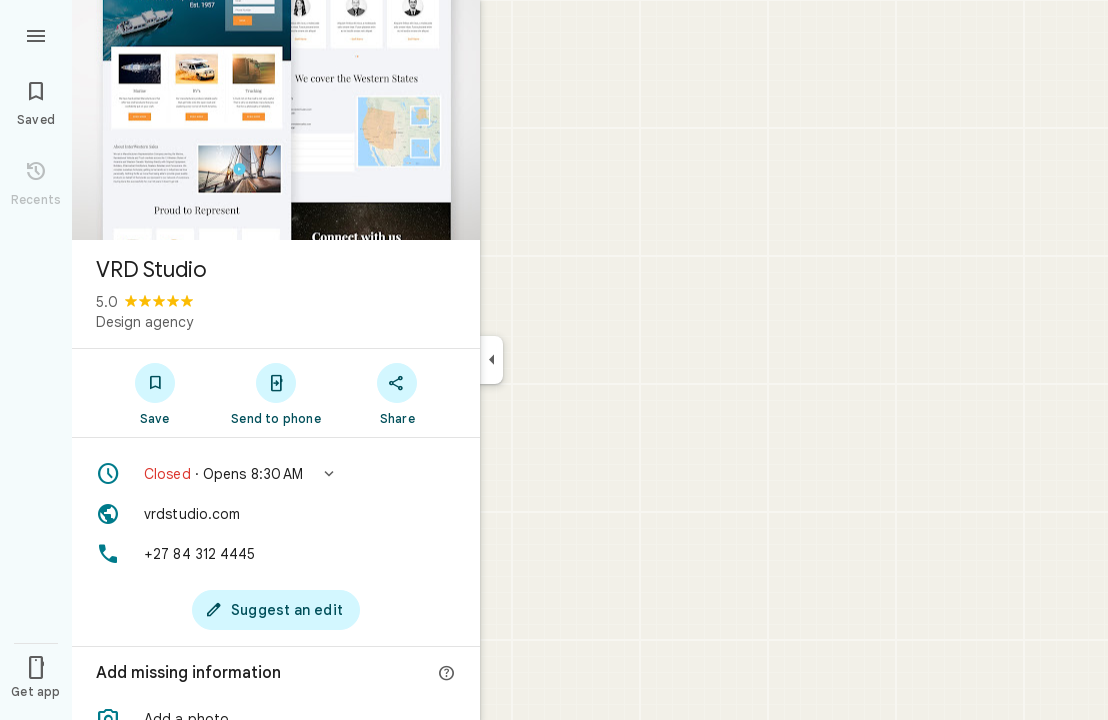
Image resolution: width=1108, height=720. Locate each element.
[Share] (397, 393)
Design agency (144, 322)
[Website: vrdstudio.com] (276, 514)
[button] (276, 474)
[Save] (154, 393)
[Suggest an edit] (276, 610)
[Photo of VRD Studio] (276, 120)
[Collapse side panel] (491, 360)
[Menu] (36, 34)
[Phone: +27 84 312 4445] (276, 554)
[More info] (447, 674)
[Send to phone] (275, 393)
